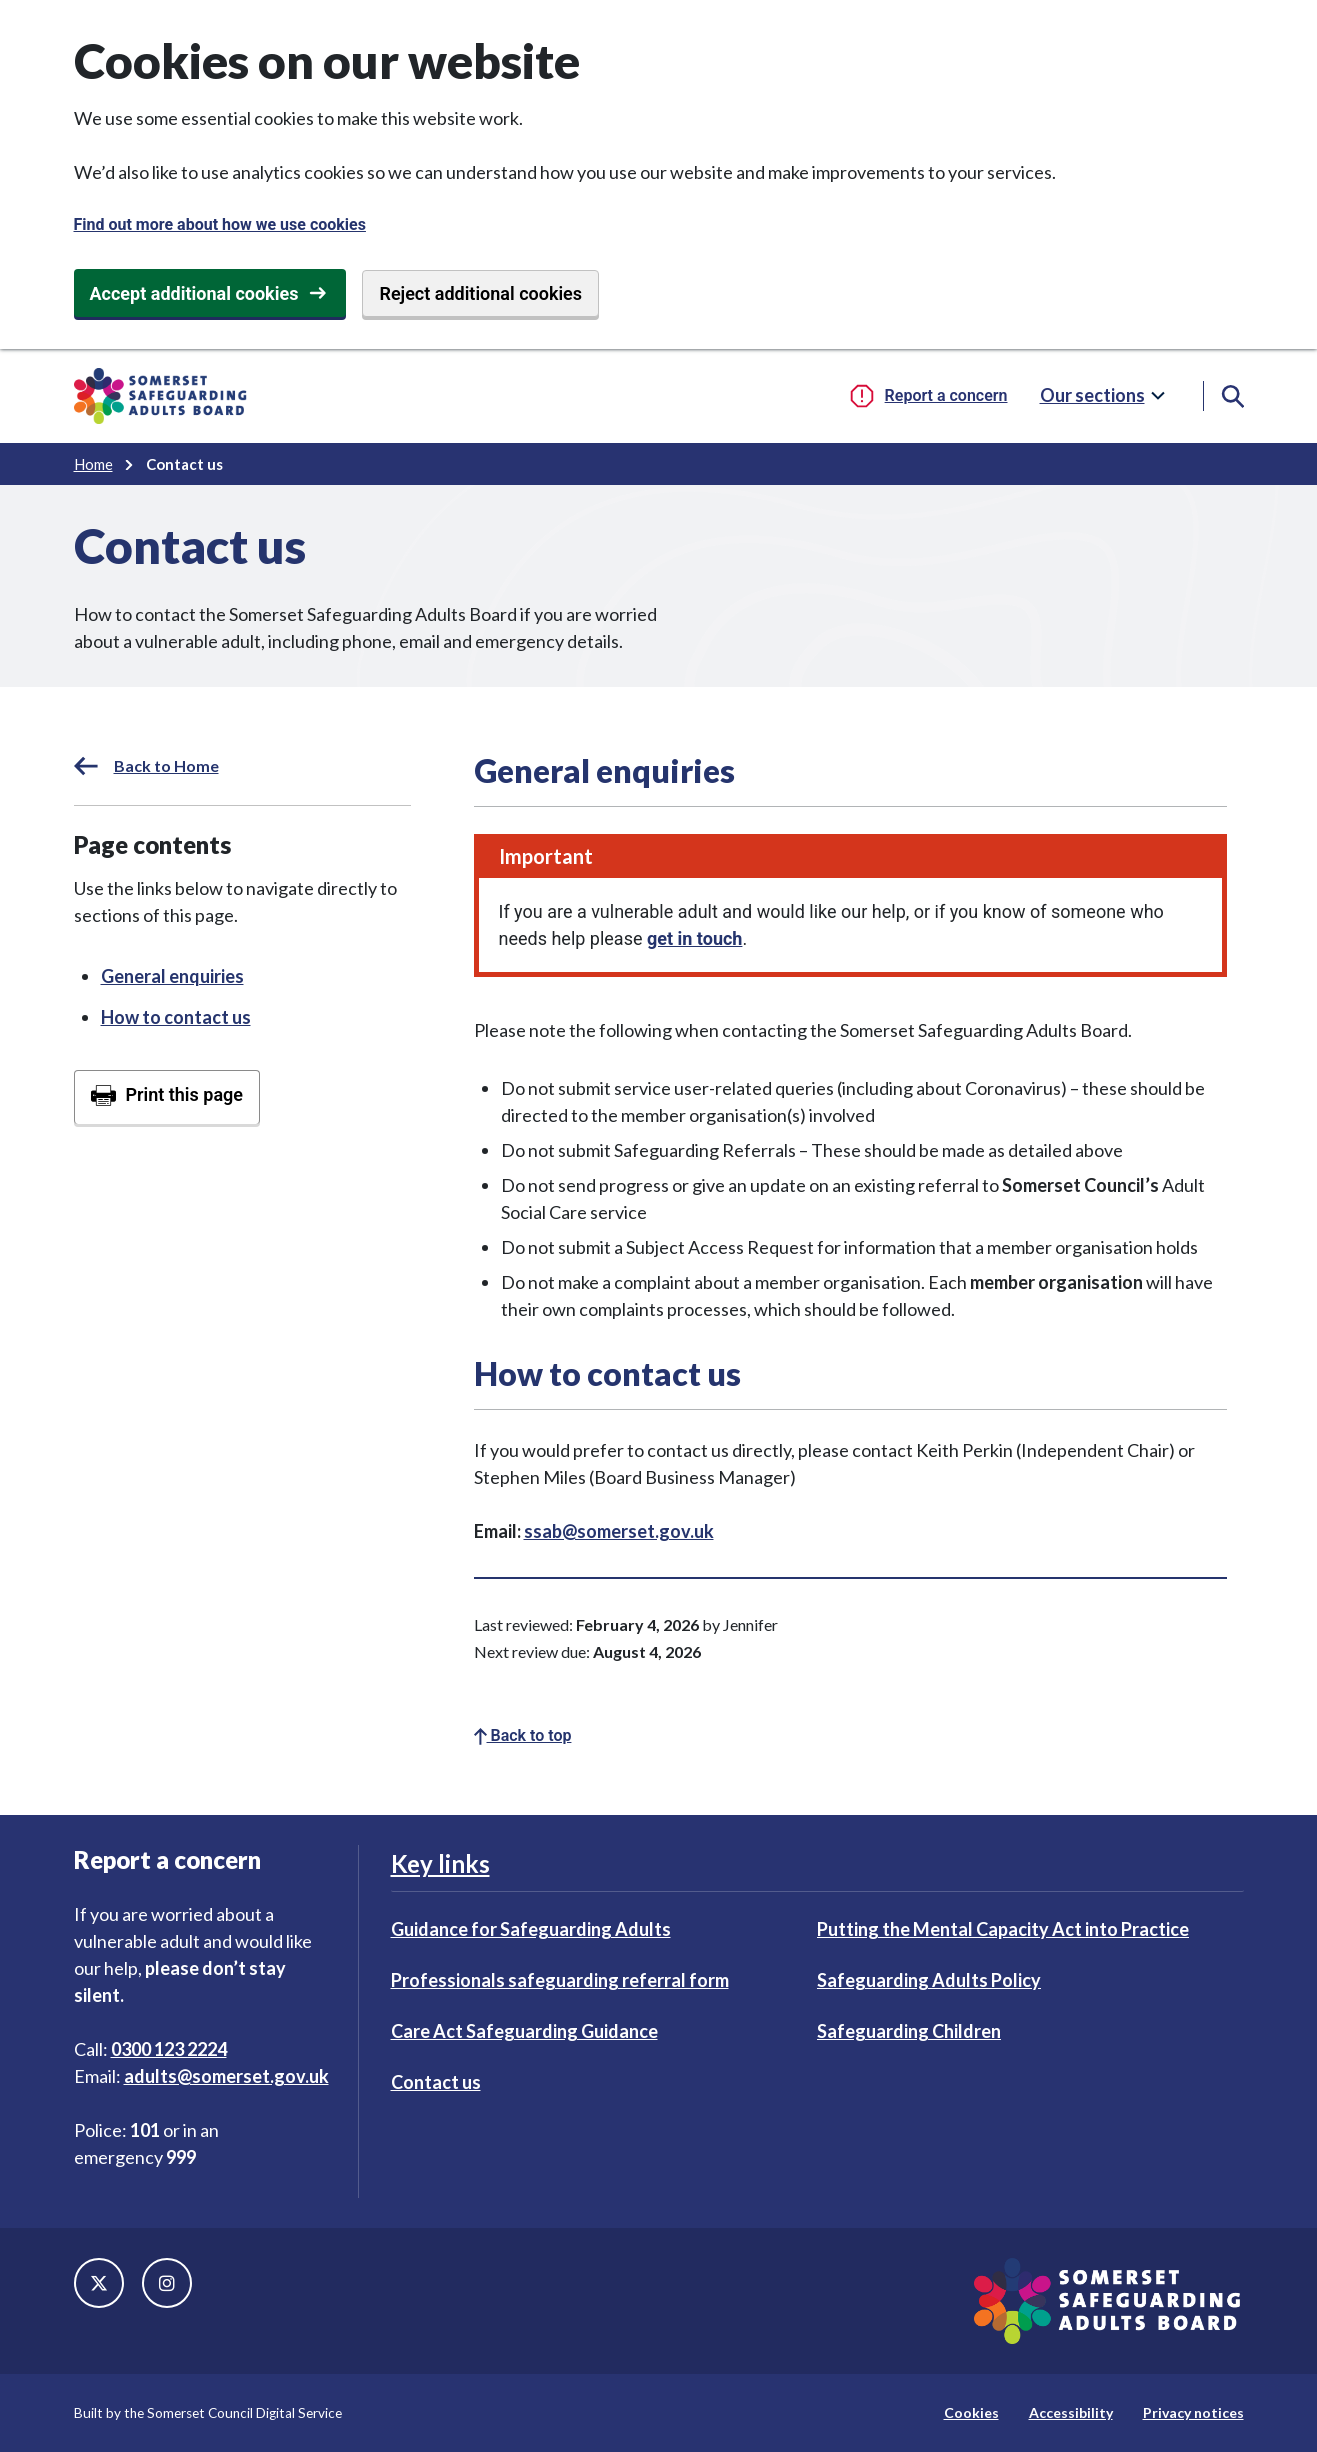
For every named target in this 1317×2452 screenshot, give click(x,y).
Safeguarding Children (909, 2031)
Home (93, 464)
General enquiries (172, 976)
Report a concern (946, 395)
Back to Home (146, 766)
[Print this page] (167, 1097)
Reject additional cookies (480, 293)
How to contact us (176, 1017)
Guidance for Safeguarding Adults (531, 1929)
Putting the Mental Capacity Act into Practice (1003, 1929)
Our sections (1092, 395)
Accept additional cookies (194, 293)
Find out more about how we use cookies (220, 224)
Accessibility (1071, 2412)
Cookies (971, 2412)
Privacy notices (1193, 2412)
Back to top (523, 1735)
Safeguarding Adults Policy (929, 1980)
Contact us (436, 2082)
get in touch (694, 938)
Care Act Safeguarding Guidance (524, 2031)
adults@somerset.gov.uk (226, 2076)
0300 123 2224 (169, 2049)
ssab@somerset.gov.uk (619, 1531)
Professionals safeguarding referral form (560, 1980)
